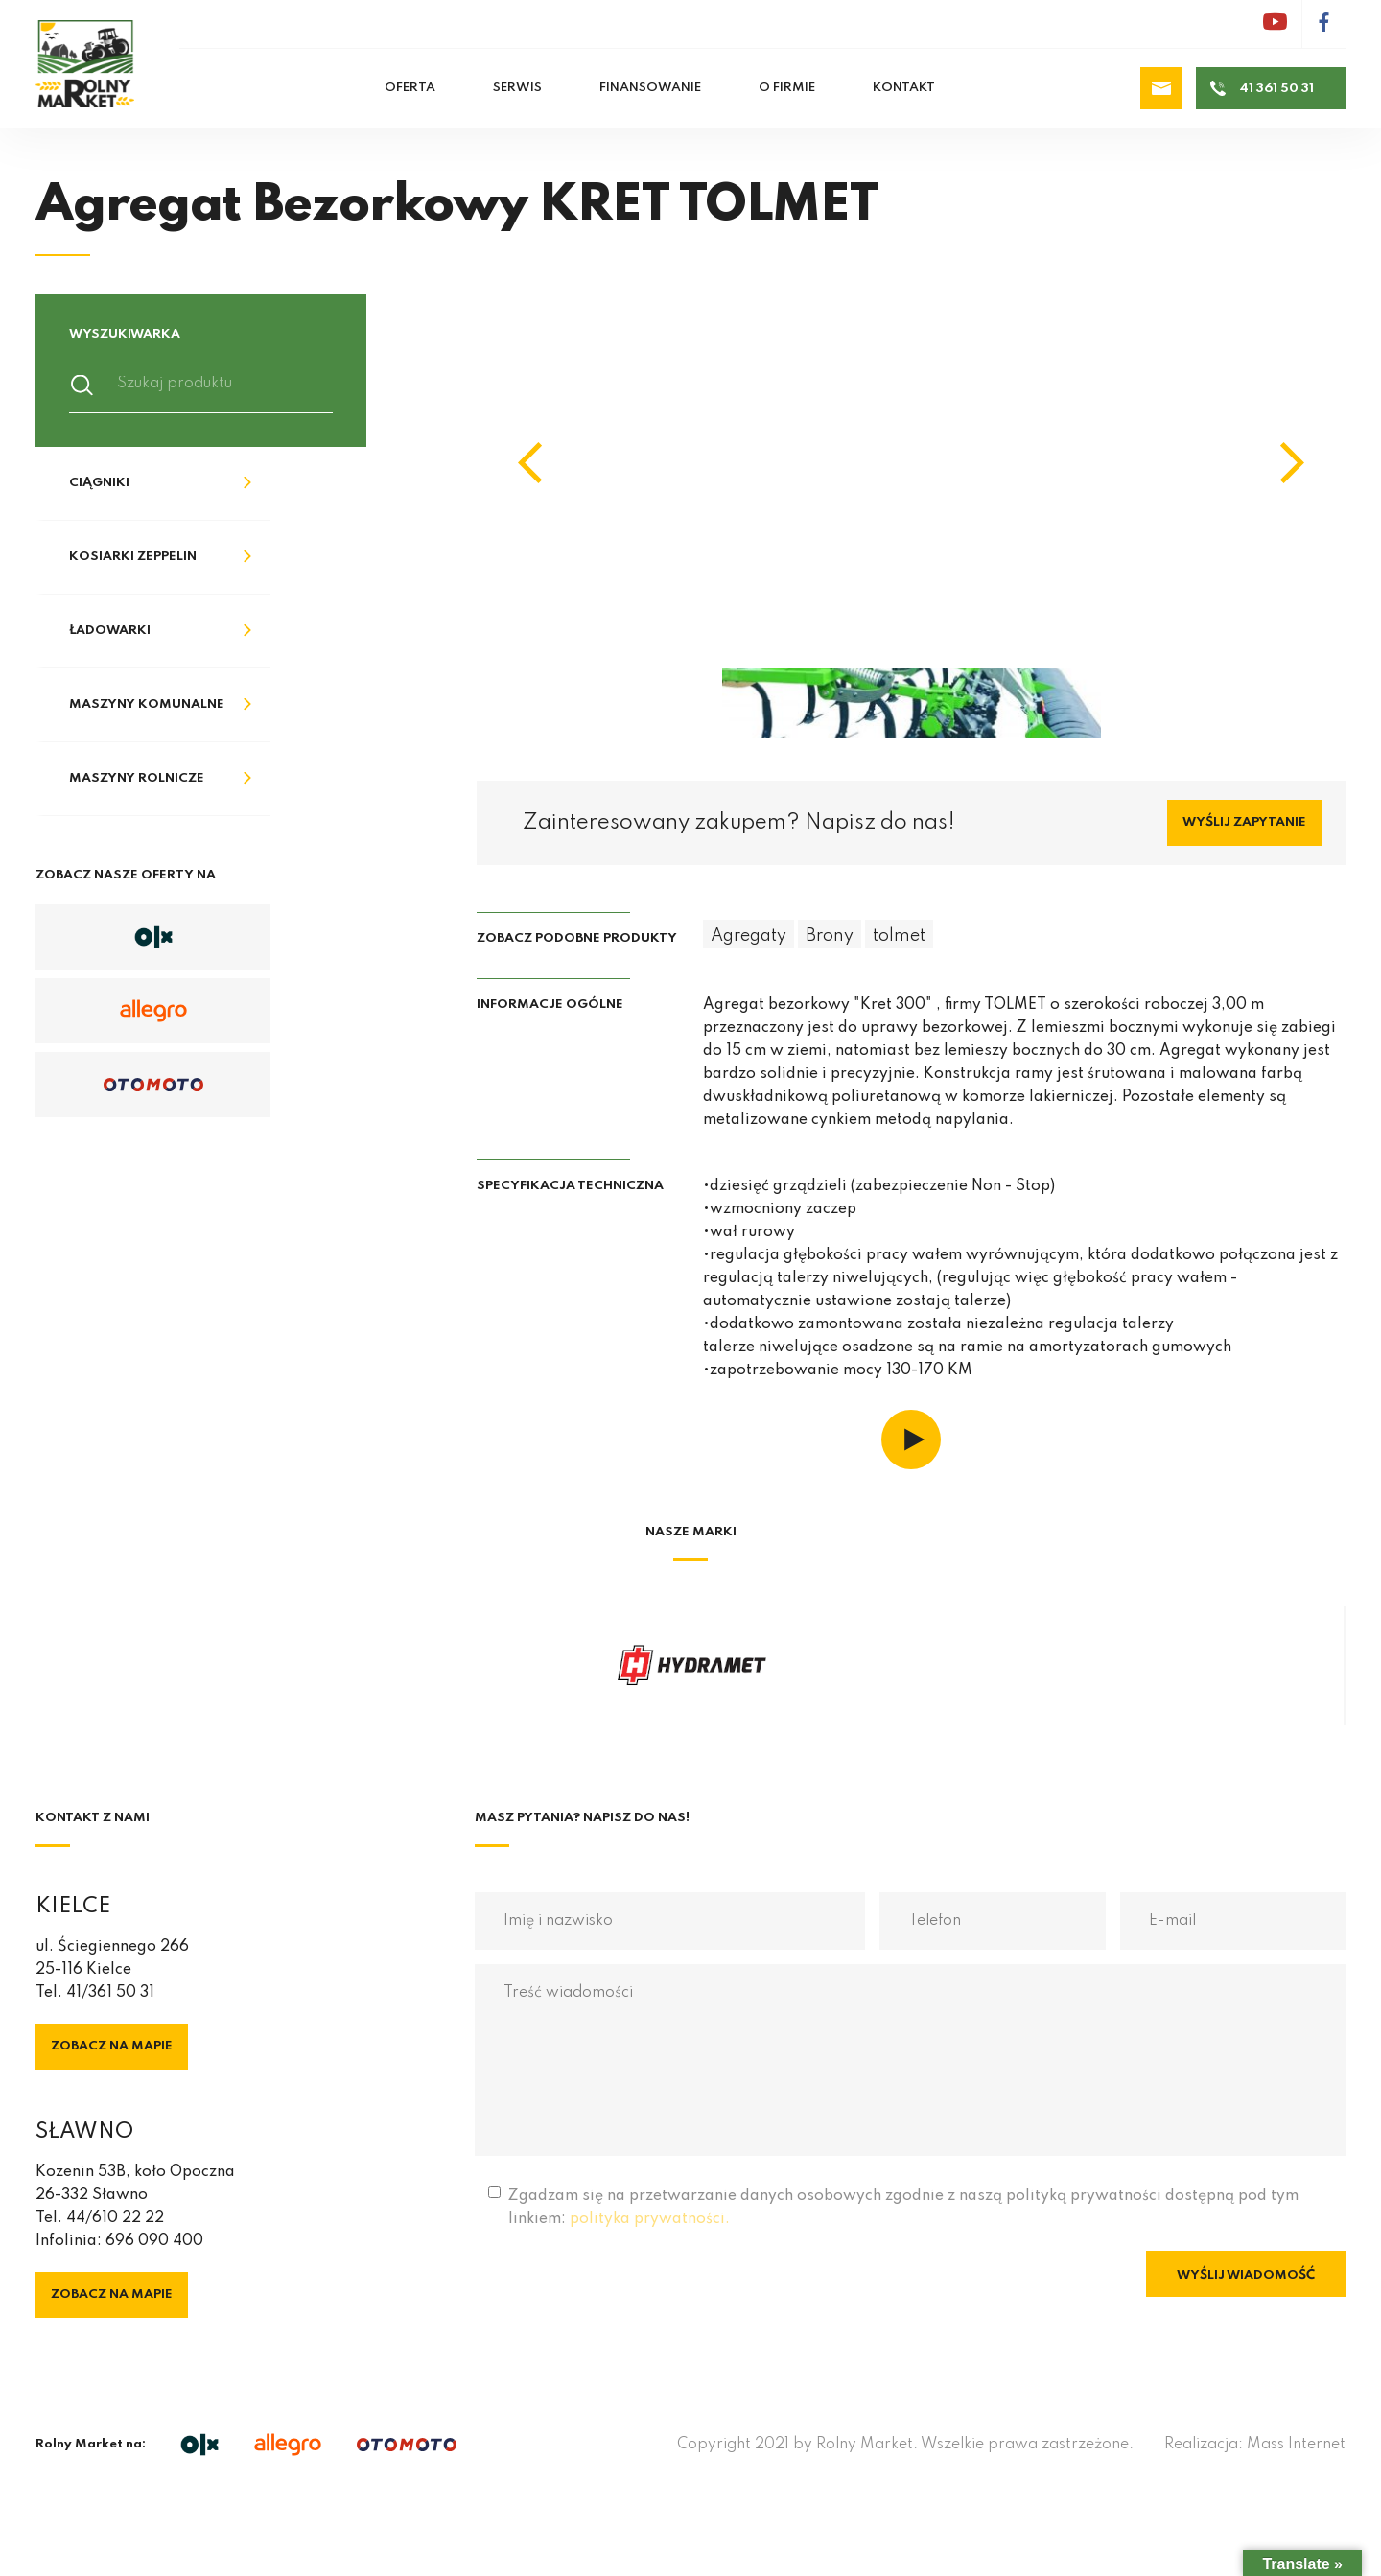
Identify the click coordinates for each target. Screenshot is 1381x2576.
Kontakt (904, 88)
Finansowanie (650, 88)
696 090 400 (154, 2241)
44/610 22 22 (115, 2218)
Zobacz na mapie (112, 2046)
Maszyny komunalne (146, 704)
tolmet (899, 936)
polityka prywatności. (650, 2219)
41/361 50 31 (110, 1993)
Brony (830, 936)
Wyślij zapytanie (1244, 822)
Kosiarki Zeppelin (133, 556)
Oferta (410, 88)
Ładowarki (110, 630)
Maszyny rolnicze (136, 778)
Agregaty (748, 936)
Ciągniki (99, 483)
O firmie (787, 88)
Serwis (517, 88)
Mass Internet (1296, 2444)
